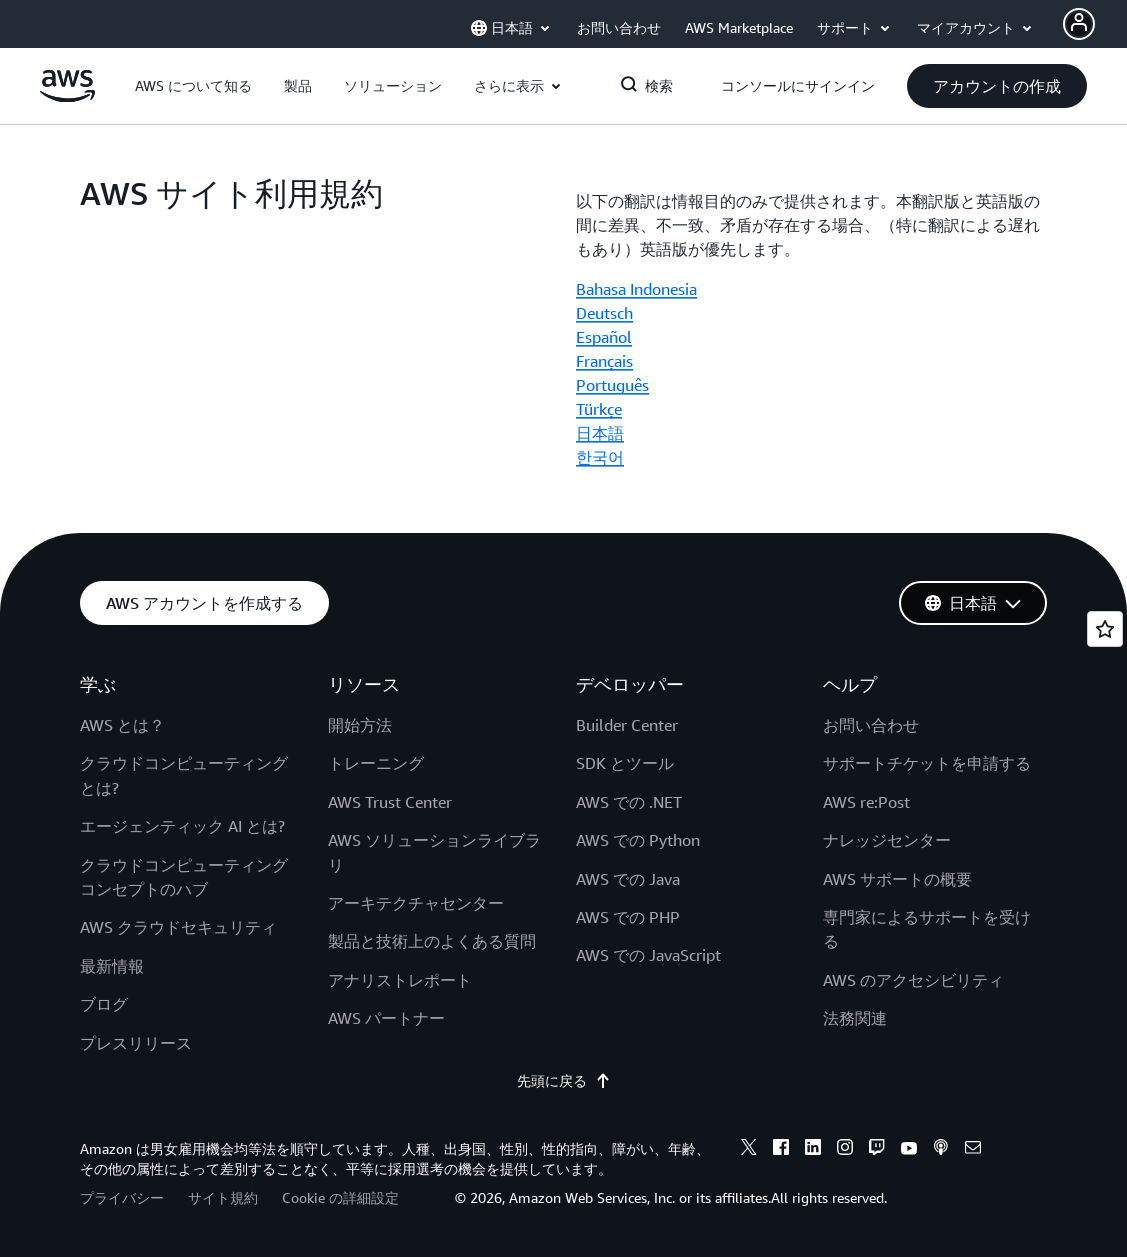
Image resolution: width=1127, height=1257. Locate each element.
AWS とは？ (122, 725)
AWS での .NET (629, 802)
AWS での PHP (628, 917)
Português (612, 385)
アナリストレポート (400, 980)
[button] (193, 86)
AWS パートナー (386, 1018)
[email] (973, 1150)
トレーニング (376, 763)
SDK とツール (625, 763)
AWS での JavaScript (648, 955)
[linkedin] (813, 1150)
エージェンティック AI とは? (182, 826)
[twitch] (877, 1150)
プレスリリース (136, 1043)
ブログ (104, 1004)
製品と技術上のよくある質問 (432, 941)
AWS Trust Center (390, 802)
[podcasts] (941, 1150)
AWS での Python (638, 840)
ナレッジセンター (887, 840)
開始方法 (360, 725)
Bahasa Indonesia (636, 289)
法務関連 (855, 1018)
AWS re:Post (866, 802)
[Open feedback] (1105, 629)
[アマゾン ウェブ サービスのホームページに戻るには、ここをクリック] (67, 97)
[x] (749, 1150)
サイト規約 (223, 1197)
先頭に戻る (564, 1081)
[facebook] (781, 1150)
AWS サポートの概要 (897, 879)
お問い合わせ (871, 725)
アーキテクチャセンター (416, 903)
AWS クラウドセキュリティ (178, 927)
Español (604, 337)
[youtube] (909, 1150)
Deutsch (604, 313)
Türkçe (599, 409)
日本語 (600, 433)
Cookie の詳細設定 (340, 1197)
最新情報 (112, 966)
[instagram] (845, 1150)
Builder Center (627, 725)
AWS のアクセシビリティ (913, 980)
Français (604, 361)
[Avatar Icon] (1079, 24)
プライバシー (122, 1197)
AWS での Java (628, 879)
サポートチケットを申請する (927, 763)
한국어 (600, 457)
